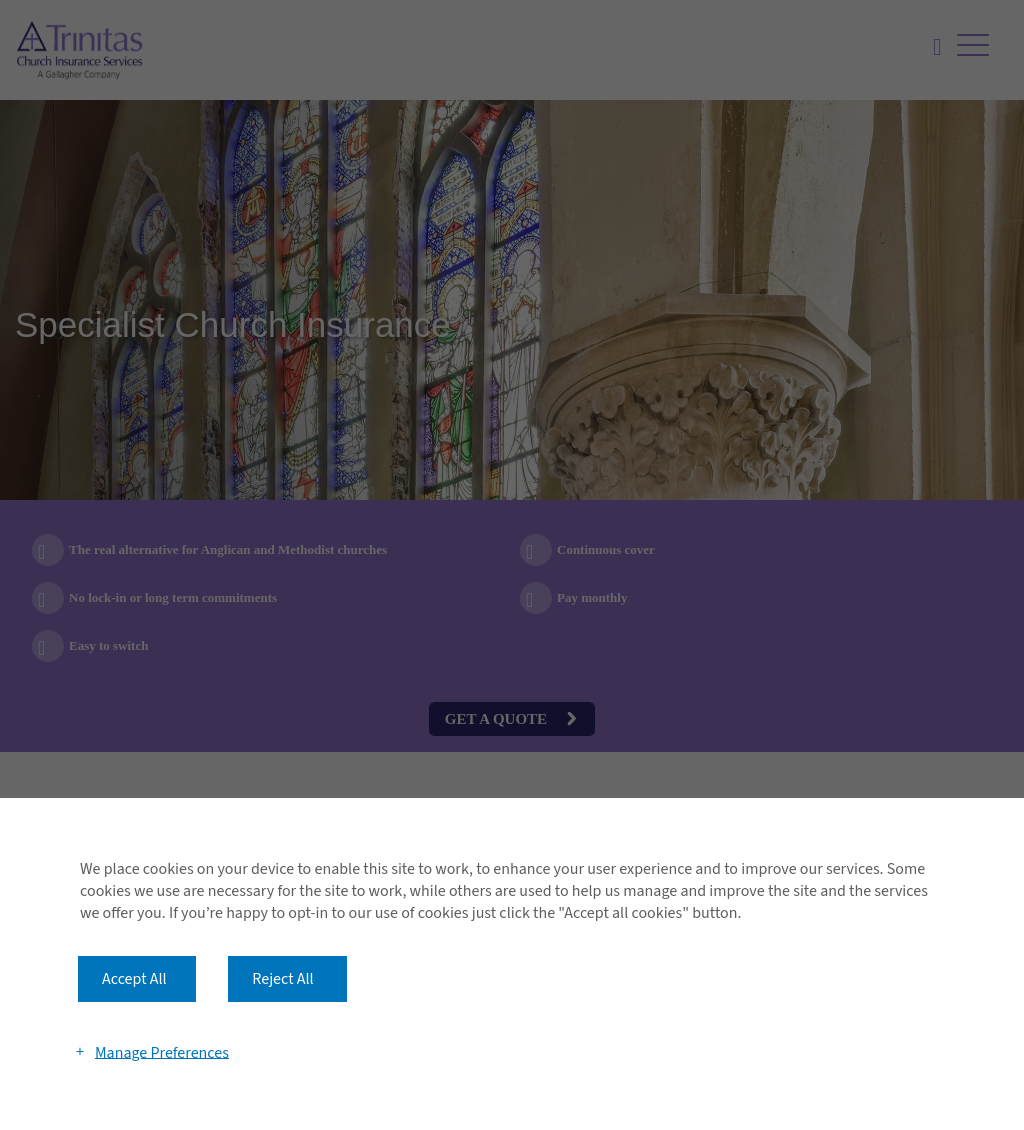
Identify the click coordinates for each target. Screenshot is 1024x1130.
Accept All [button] (134, 979)
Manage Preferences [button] (162, 1052)
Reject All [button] (282, 979)
